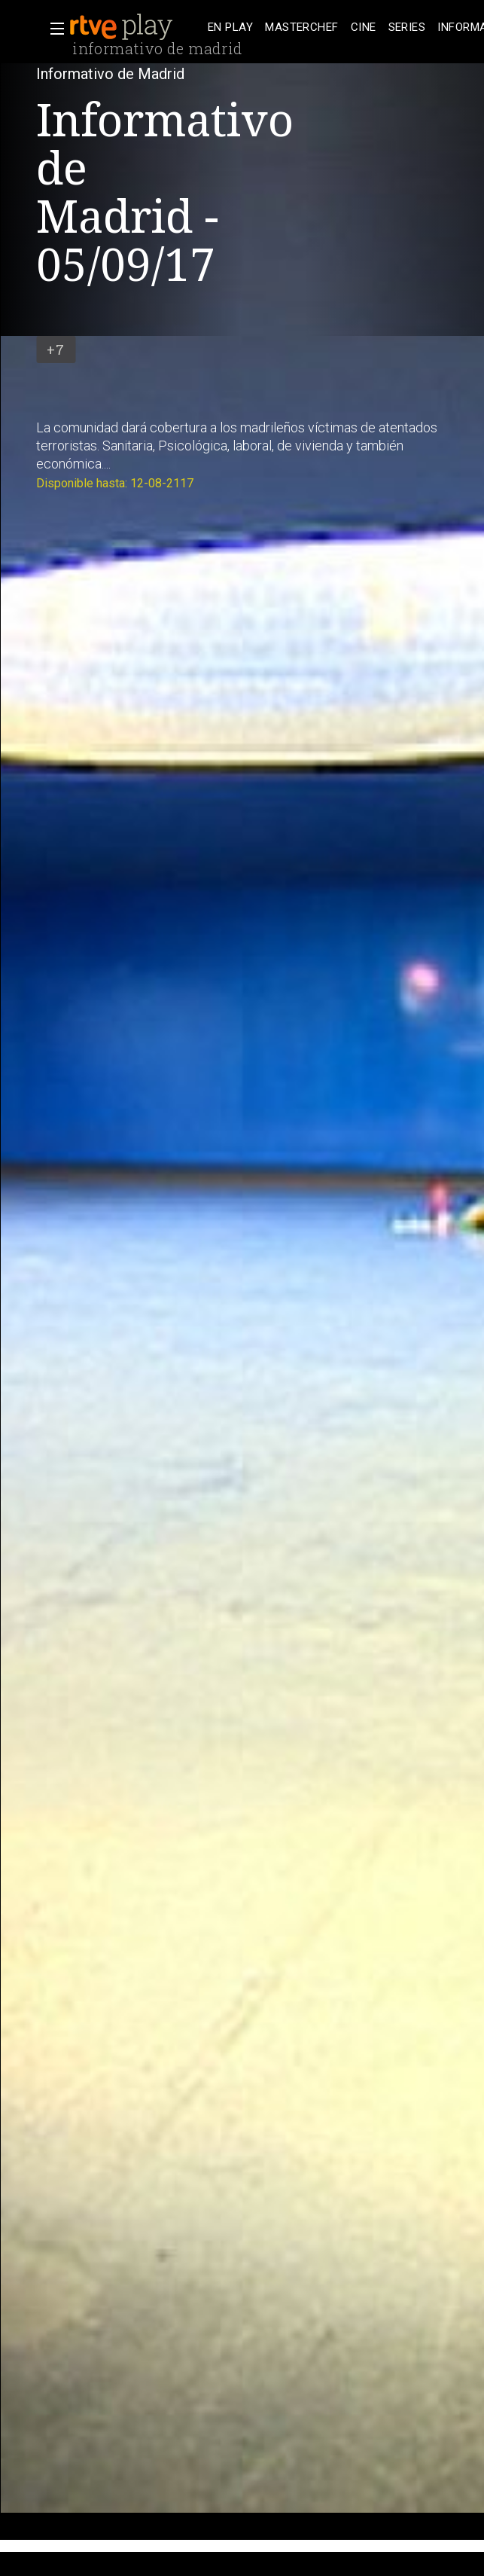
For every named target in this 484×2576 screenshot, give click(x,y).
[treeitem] (230, 27)
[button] (52, 28)
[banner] (135, 27)
